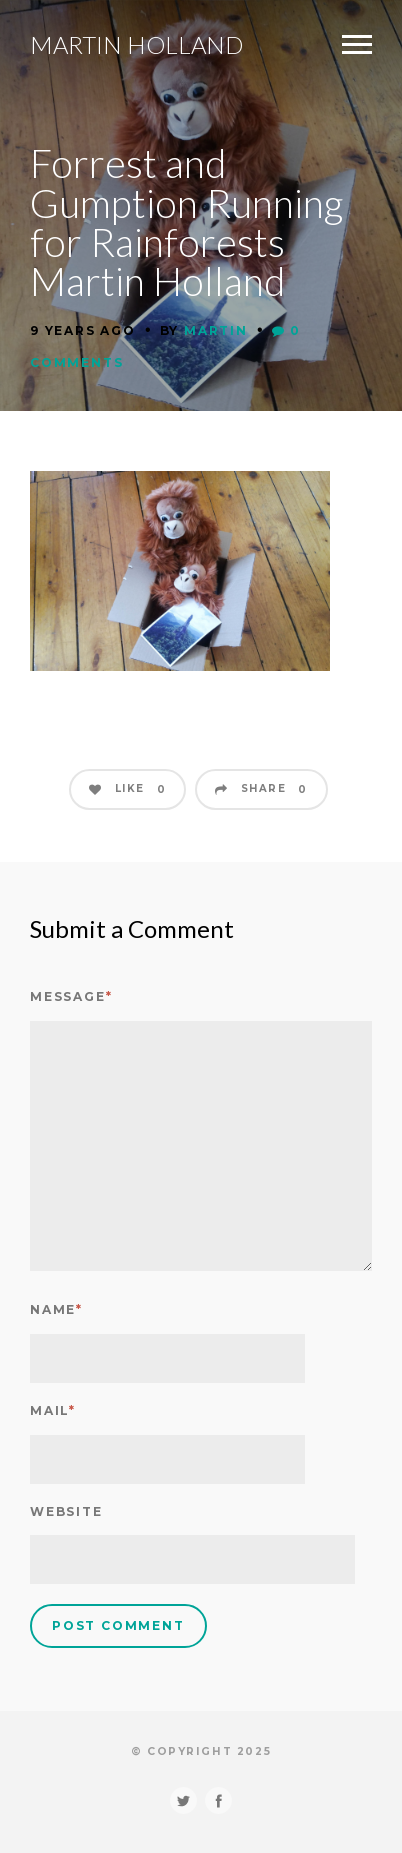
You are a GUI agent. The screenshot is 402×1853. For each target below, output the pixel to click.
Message (71, 996)
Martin (216, 330)
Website (66, 1511)
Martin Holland (136, 45)
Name (56, 1309)
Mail (53, 1410)
